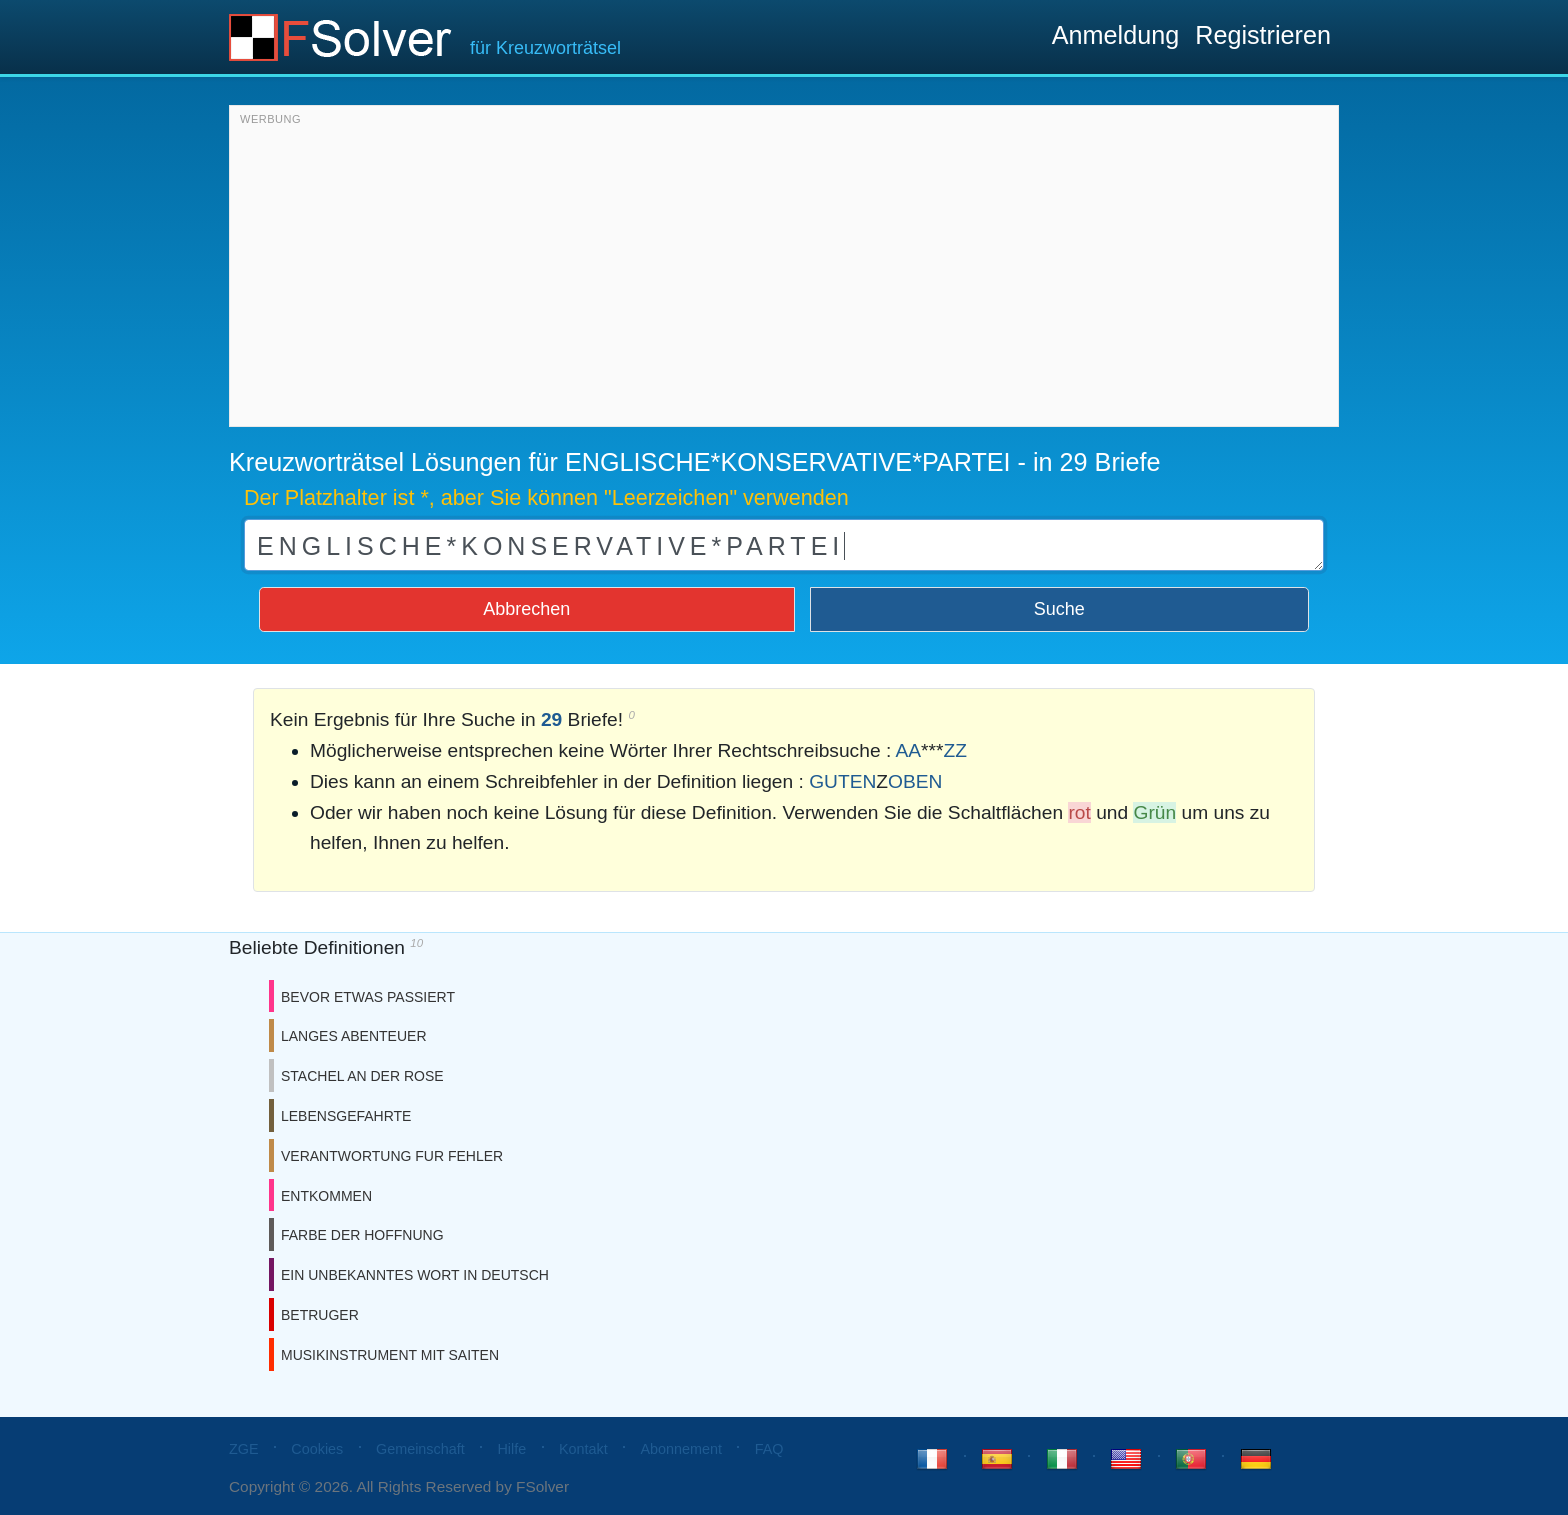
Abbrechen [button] (526, 609)
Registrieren (1263, 35)
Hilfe (511, 1449)
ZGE (244, 1449)
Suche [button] (1059, 609)
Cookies (317, 1449)
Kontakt (583, 1449)
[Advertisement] (784, 271)
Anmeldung (1115, 35)
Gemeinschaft (420, 1449)
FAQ (769, 1449)
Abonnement (681, 1449)
